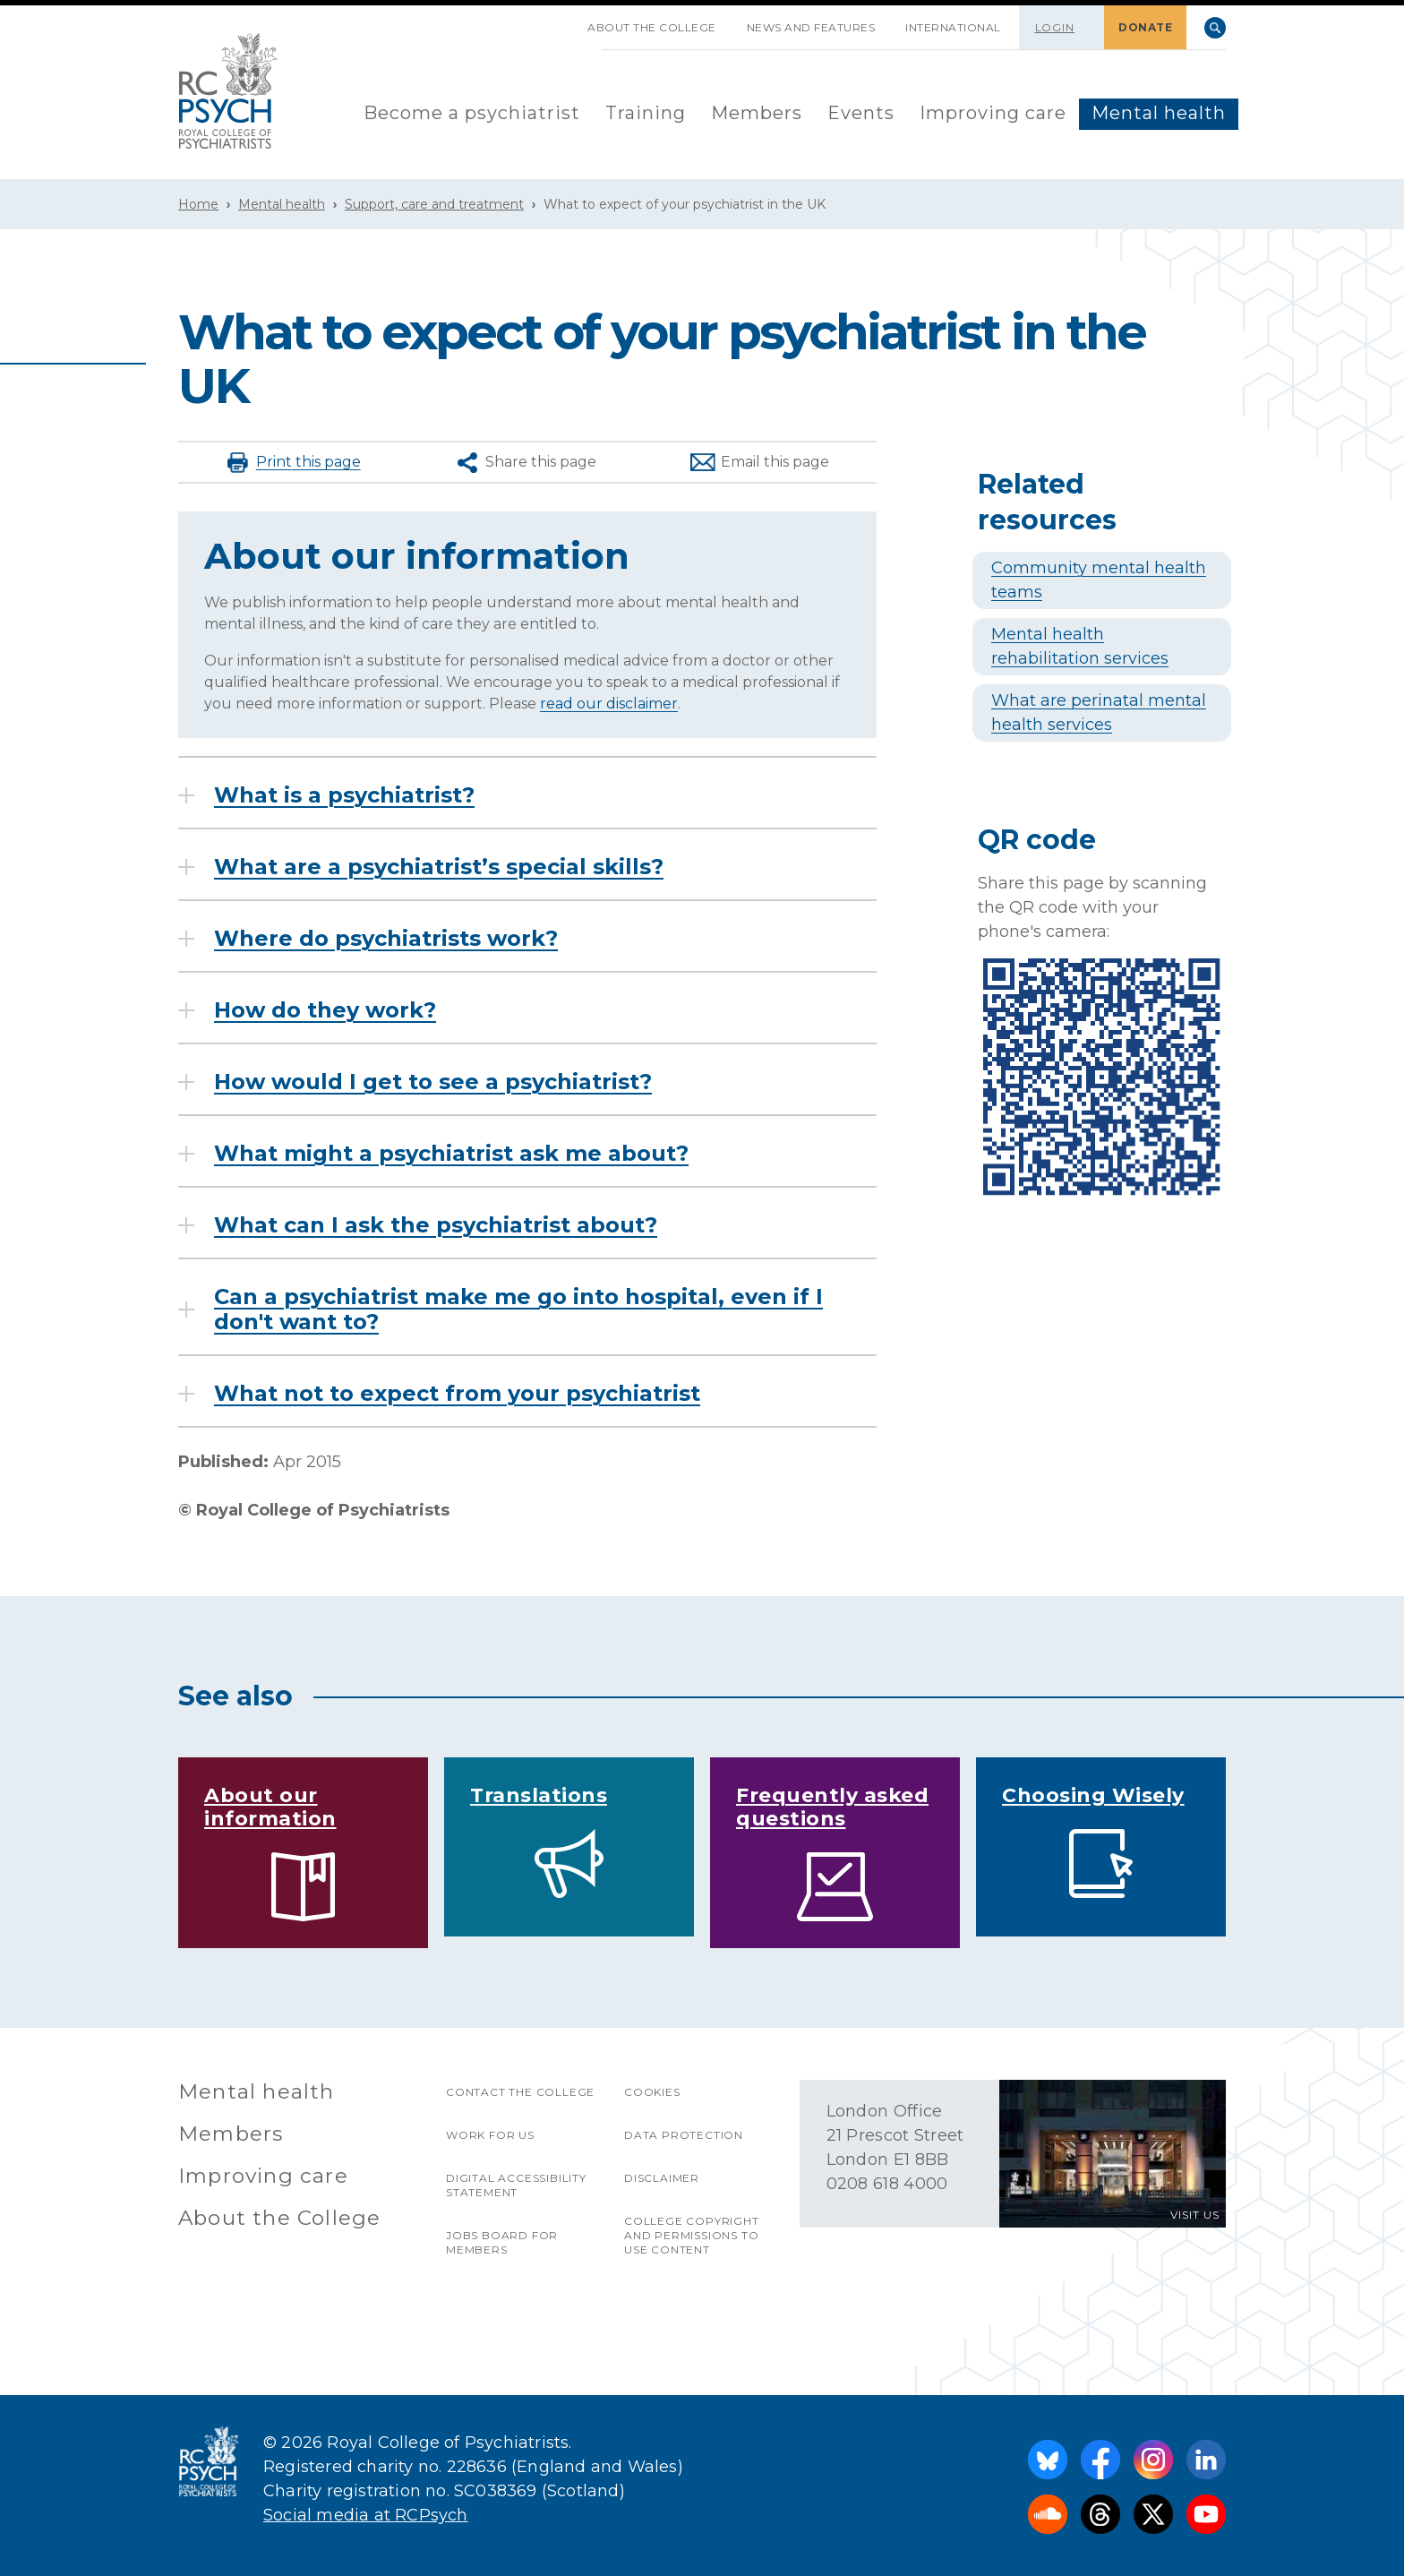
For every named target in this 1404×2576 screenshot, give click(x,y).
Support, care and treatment (434, 204)
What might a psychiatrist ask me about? (451, 1153)
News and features (811, 27)
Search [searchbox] (1215, 28)
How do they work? (325, 1010)
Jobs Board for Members (502, 2242)
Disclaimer (661, 2178)
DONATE (1145, 27)
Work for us (490, 2135)
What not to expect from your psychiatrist (457, 1393)
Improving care (993, 113)
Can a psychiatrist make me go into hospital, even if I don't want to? (518, 1309)
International (953, 27)
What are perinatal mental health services (1098, 712)
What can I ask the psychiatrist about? (435, 1225)
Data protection (683, 2135)
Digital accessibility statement (516, 2185)
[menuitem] (472, 114)
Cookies (652, 2092)
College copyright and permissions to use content (691, 2235)
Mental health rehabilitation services (1080, 646)
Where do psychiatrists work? (386, 938)
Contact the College (520, 2092)
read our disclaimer (609, 703)
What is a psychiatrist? (344, 795)
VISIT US (1195, 2214)
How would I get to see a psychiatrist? (433, 1082)
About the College (651, 27)
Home (198, 204)
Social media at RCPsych (365, 2515)
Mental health (1159, 113)
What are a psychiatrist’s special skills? (438, 867)
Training (645, 113)
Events (861, 113)
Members (756, 113)
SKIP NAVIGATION (556, 20)
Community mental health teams (1098, 580)
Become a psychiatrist (472, 113)
